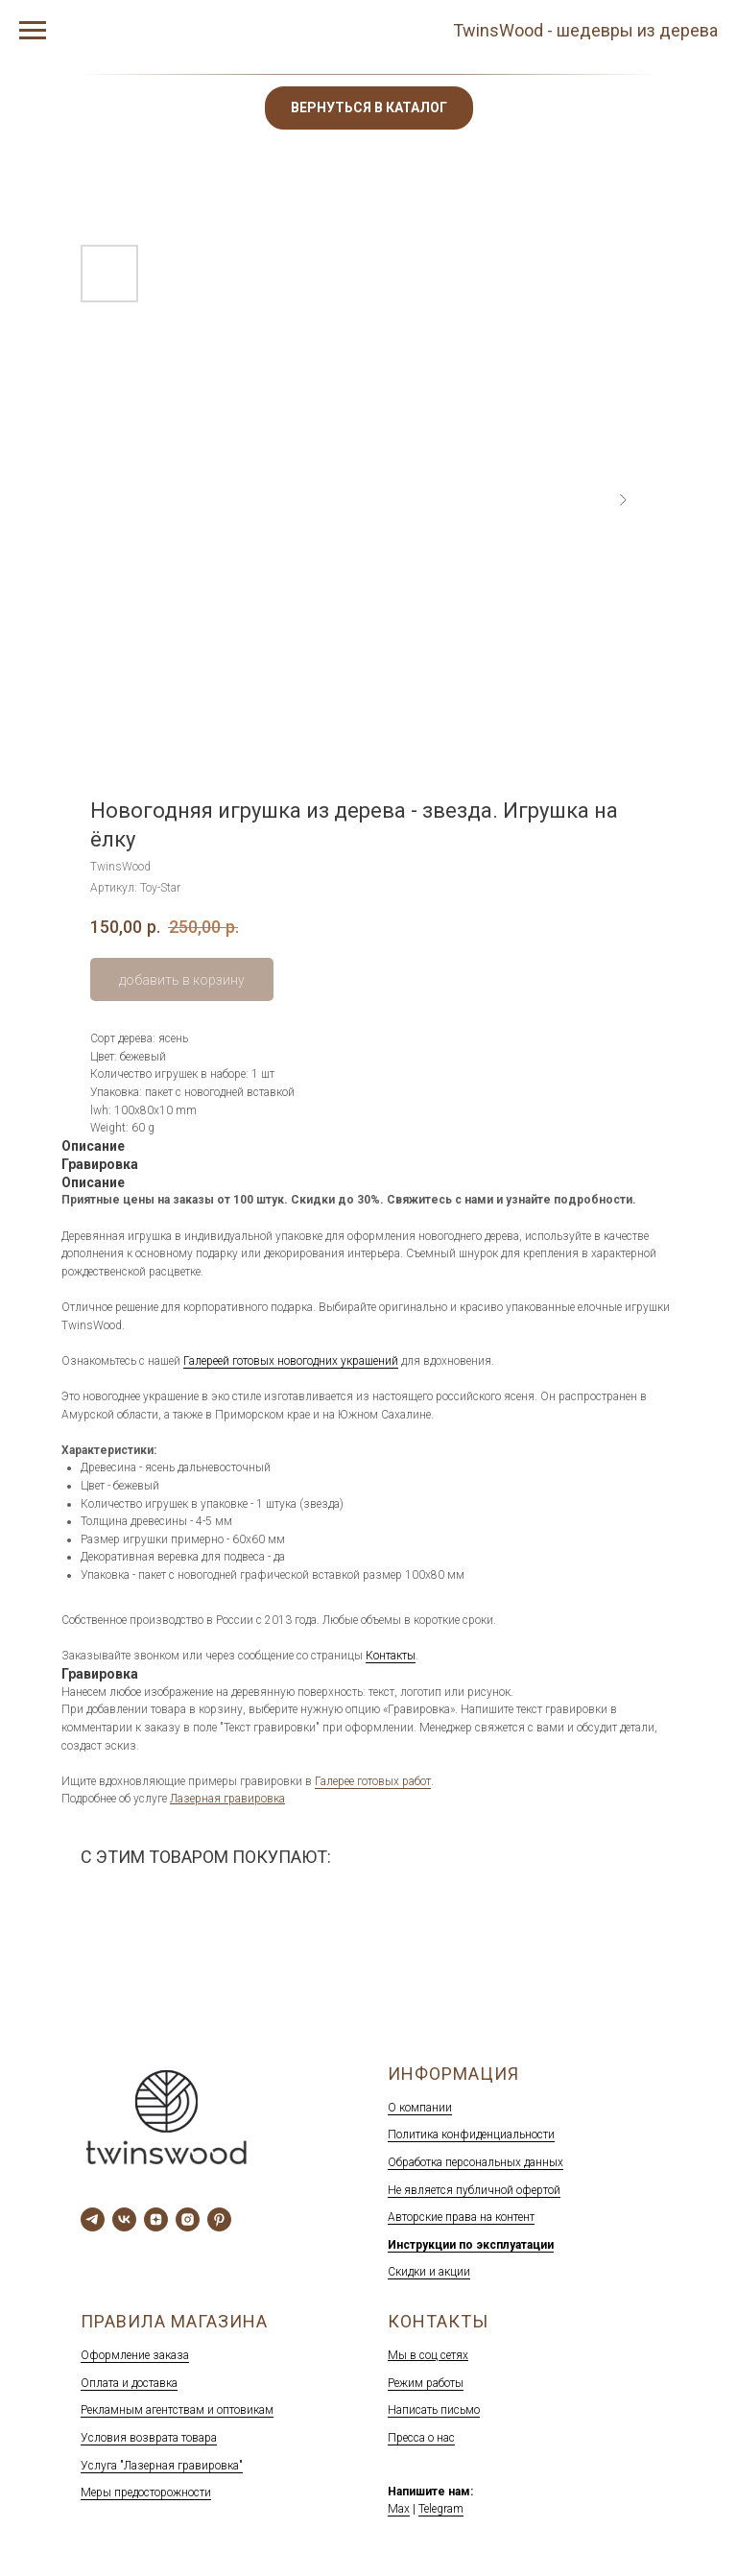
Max (399, 2509)
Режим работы (426, 2383)
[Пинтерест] (219, 2219)
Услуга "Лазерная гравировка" (162, 2465)
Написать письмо (434, 2410)
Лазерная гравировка (227, 1798)
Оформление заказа (135, 2355)
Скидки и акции (429, 2271)
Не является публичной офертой (474, 2190)
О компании (420, 2107)
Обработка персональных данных (475, 2162)
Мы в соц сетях (428, 2355)
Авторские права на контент (461, 2217)
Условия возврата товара (149, 2438)
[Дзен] (156, 2219)
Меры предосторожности (146, 2492)
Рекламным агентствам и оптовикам (177, 2410)
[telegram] (93, 2219)
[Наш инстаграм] (188, 2219)
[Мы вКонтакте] (124, 2219)
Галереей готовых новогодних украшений (290, 1361)
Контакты (391, 1655)
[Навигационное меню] (32, 30)
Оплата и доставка (129, 2383)
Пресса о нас (421, 2438)
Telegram (441, 2509)
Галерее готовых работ (373, 1781)
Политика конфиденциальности (471, 2134)
